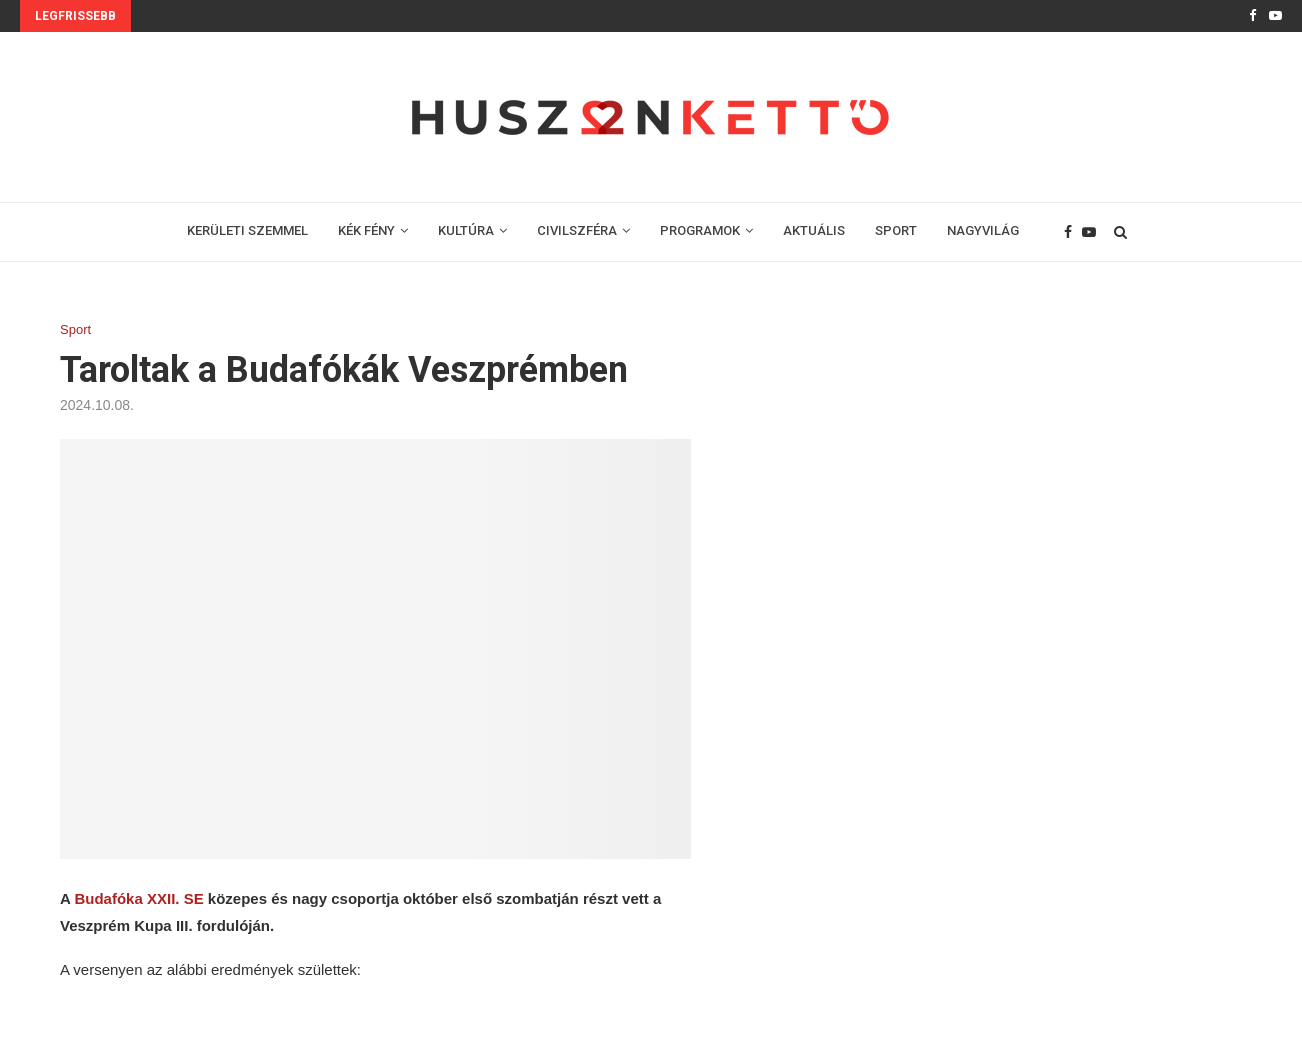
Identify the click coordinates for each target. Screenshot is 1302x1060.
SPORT (896, 230)
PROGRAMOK (700, 230)
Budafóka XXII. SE (138, 898)
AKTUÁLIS (814, 230)
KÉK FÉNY (366, 230)
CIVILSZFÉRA (577, 230)
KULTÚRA (466, 230)
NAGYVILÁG (983, 230)
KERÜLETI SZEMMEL (247, 230)
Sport (75, 329)
